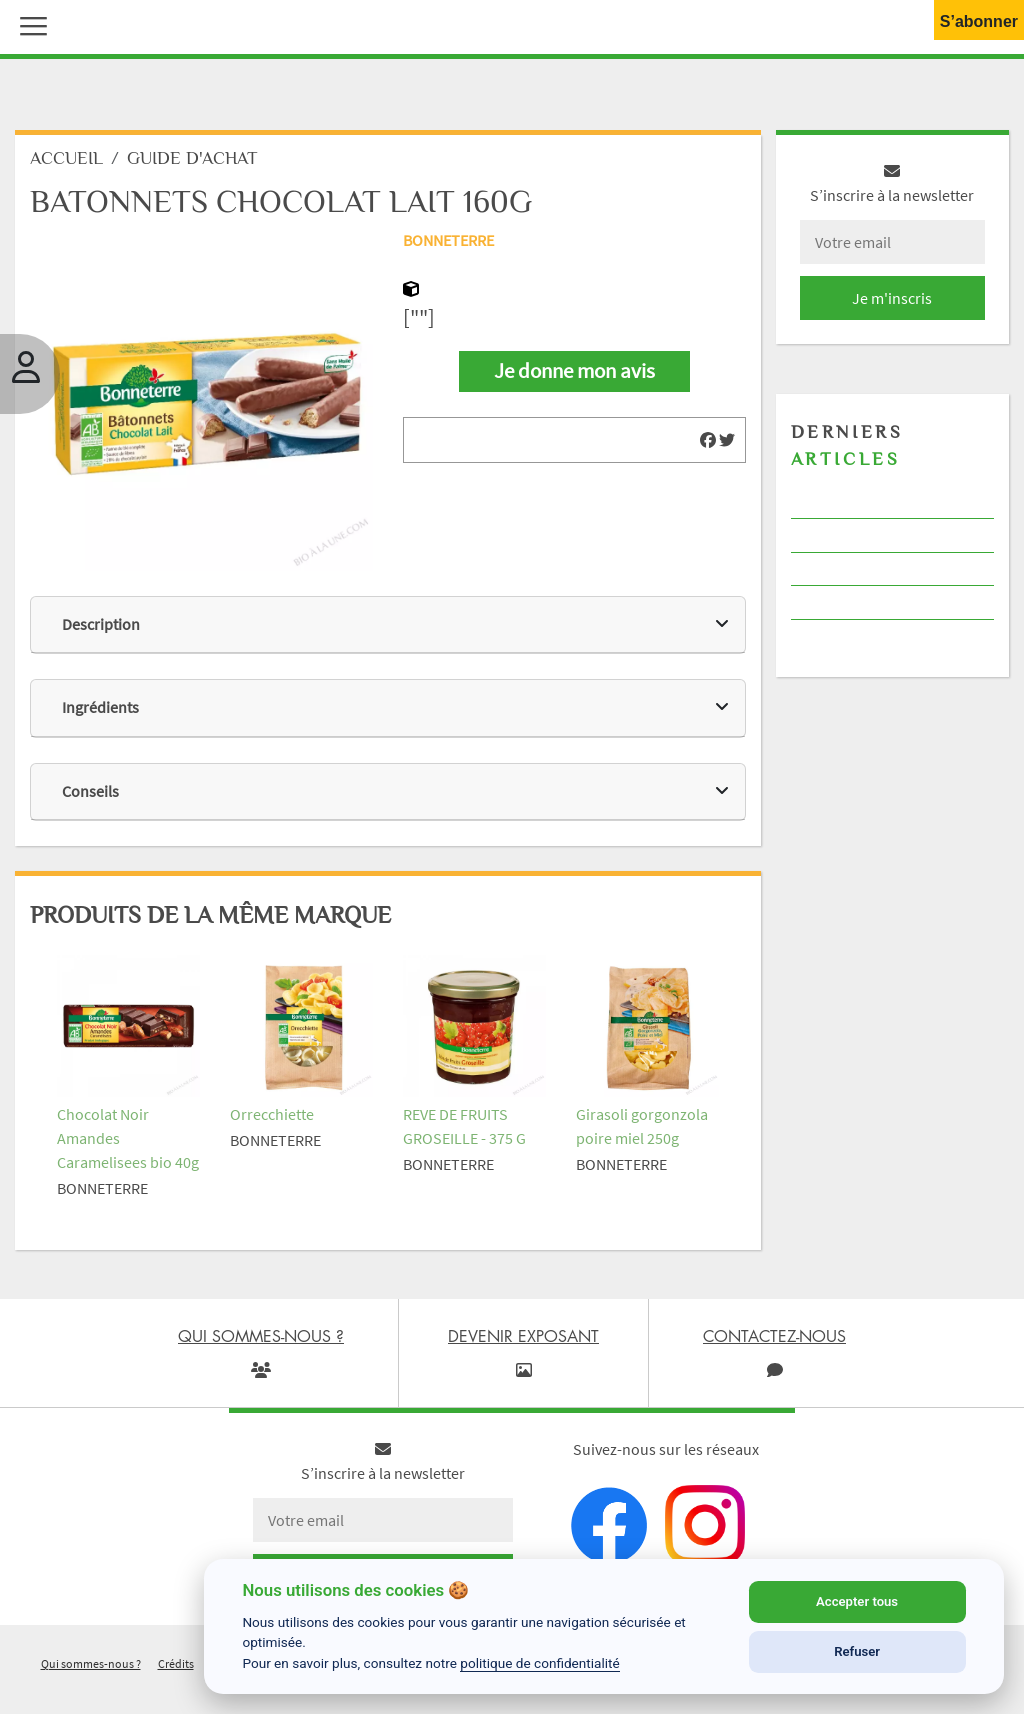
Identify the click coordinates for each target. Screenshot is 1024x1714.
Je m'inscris (892, 298)
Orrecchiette (272, 1114)
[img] (708, 440)
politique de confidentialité (540, 1663)
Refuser (857, 1651)
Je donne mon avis (574, 371)
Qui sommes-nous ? (91, 1663)
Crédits (176, 1663)
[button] (29, 24)
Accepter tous (857, 1601)
